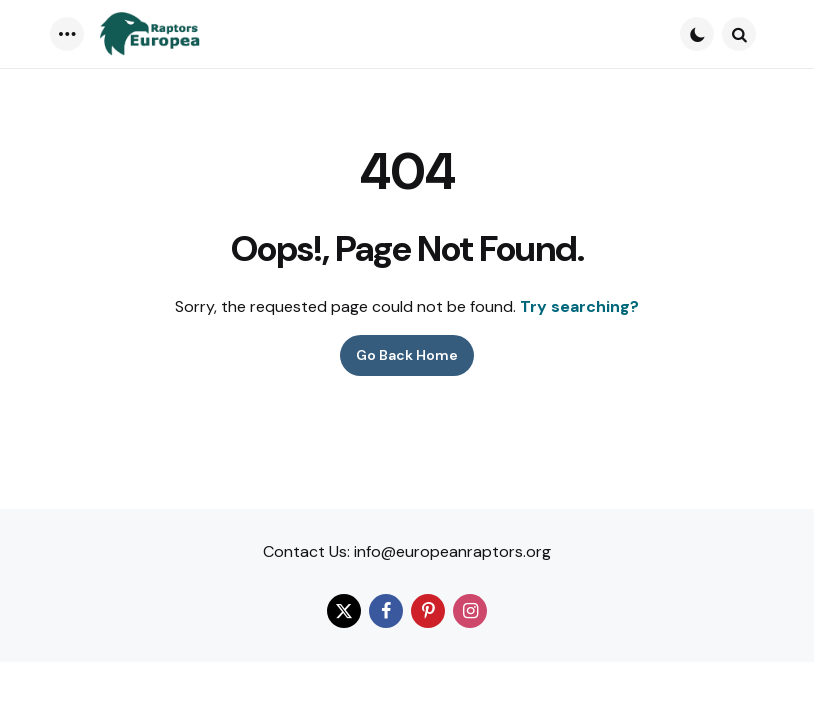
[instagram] (470, 611)
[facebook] (386, 611)
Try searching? (579, 306)
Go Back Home (407, 355)
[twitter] (344, 611)
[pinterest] (428, 611)
